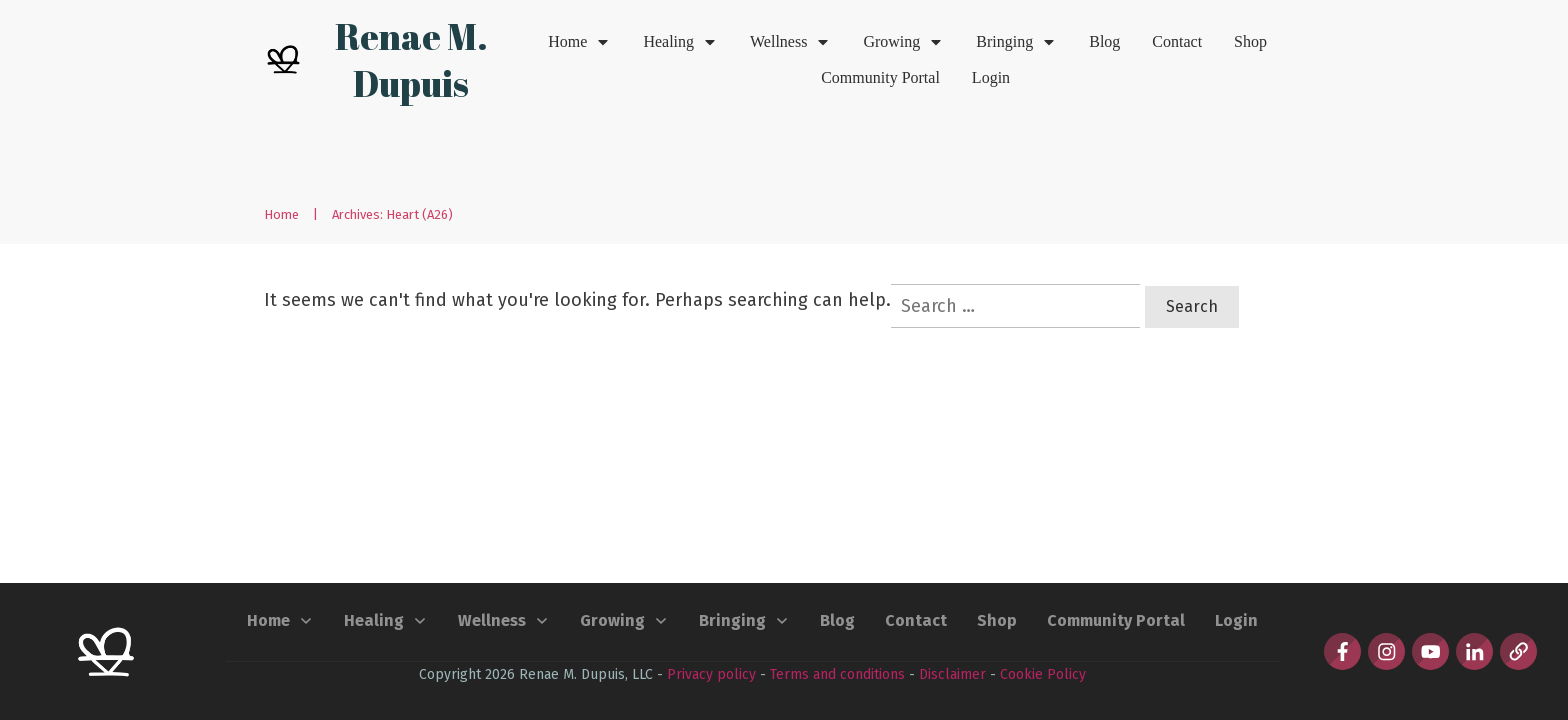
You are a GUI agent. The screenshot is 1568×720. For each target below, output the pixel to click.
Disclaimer (952, 674)
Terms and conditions (837, 674)
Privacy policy (711, 674)
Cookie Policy (1043, 674)
